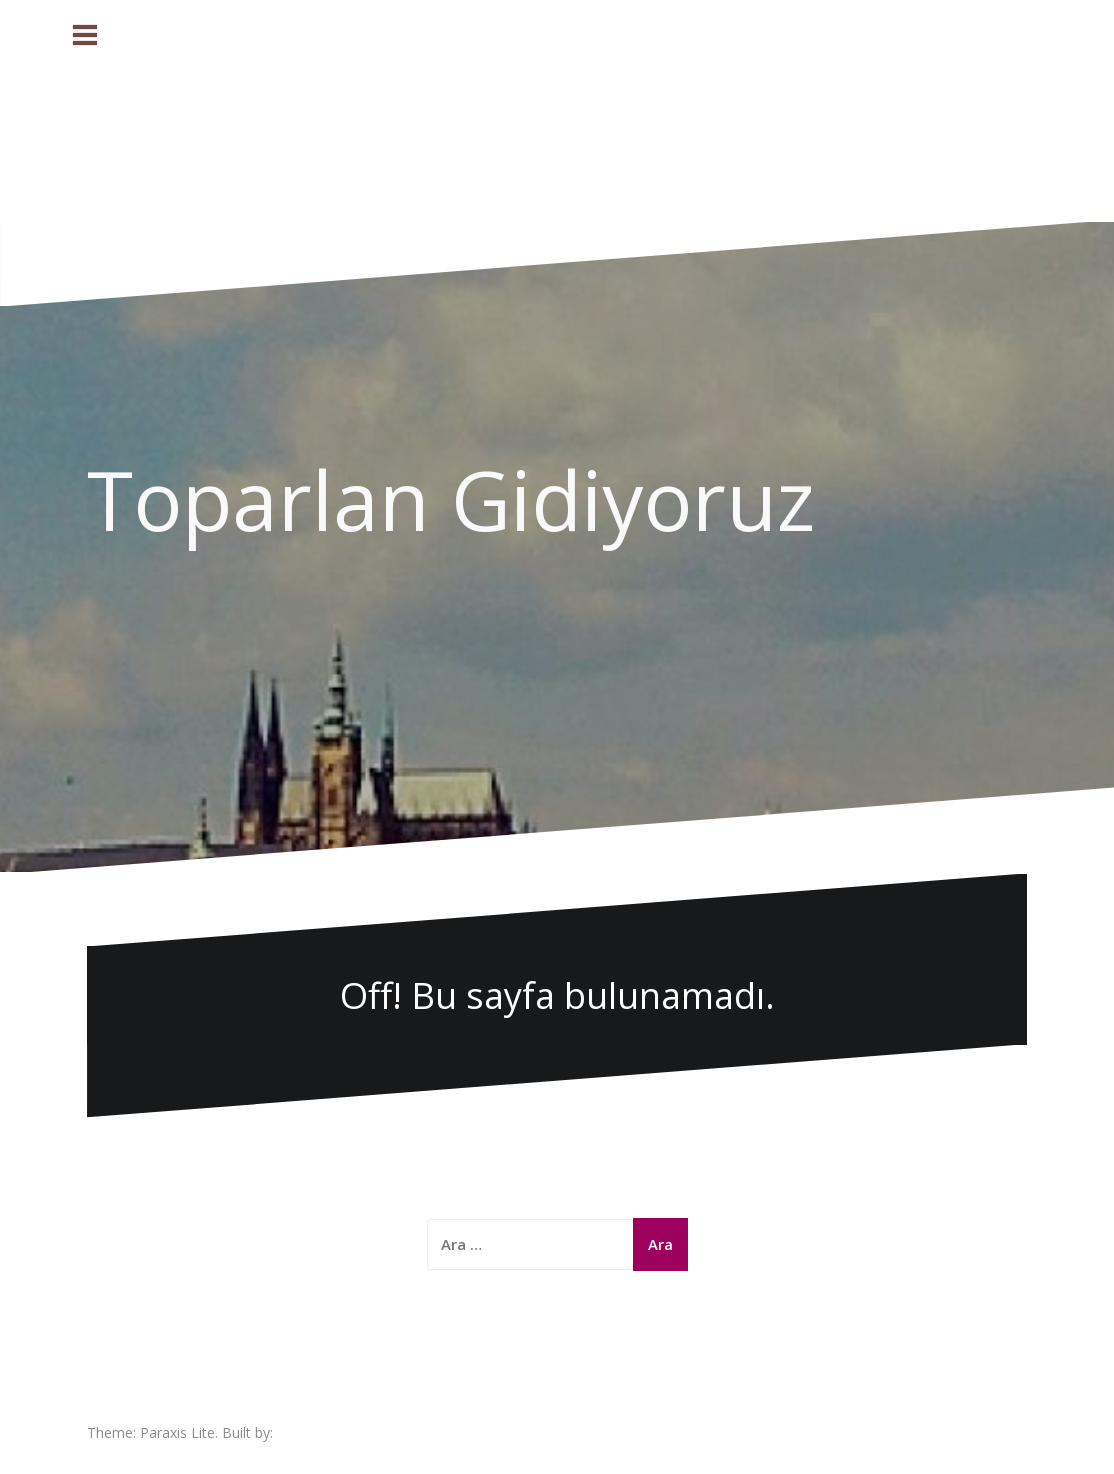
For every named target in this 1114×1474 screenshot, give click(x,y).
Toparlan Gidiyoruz (451, 499)
